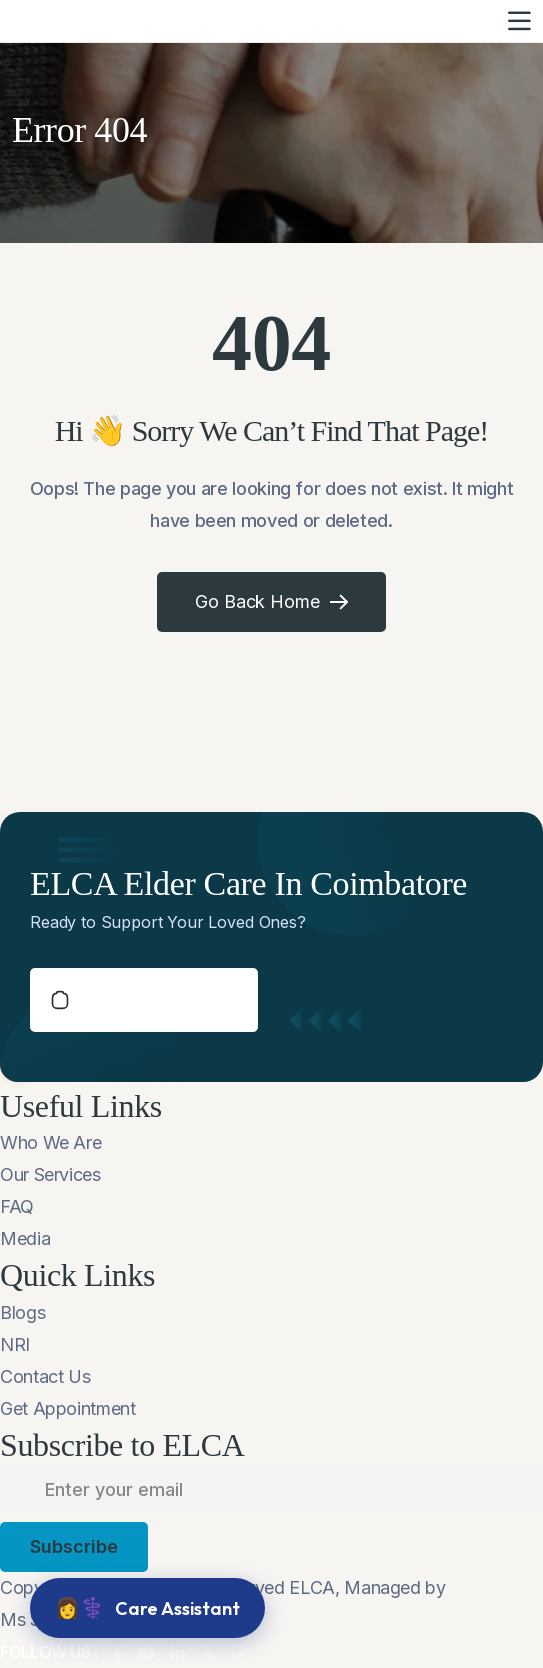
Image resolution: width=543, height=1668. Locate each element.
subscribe (74, 1546)
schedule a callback (144, 1000)
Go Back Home (272, 601)
